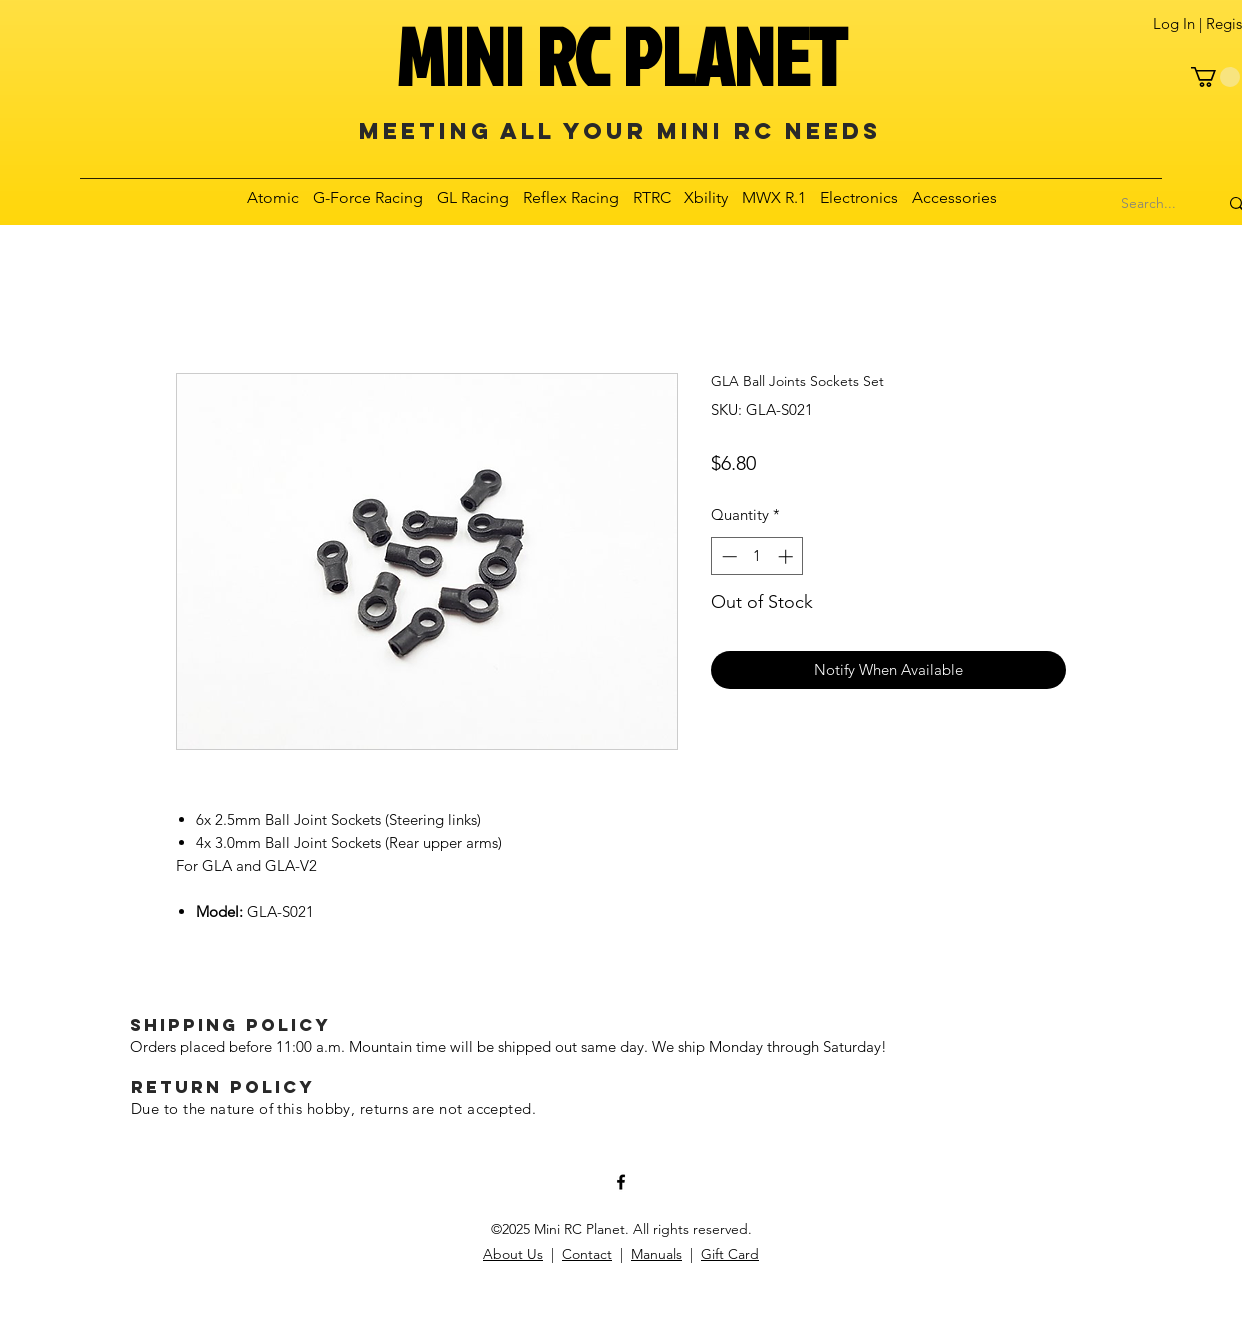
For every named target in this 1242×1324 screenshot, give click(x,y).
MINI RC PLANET (621, 56)
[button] (1215, 77)
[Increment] (787, 556)
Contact (587, 1254)
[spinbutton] (757, 556)
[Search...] (1149, 204)
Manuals (656, 1254)
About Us (513, 1254)
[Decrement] (727, 556)
